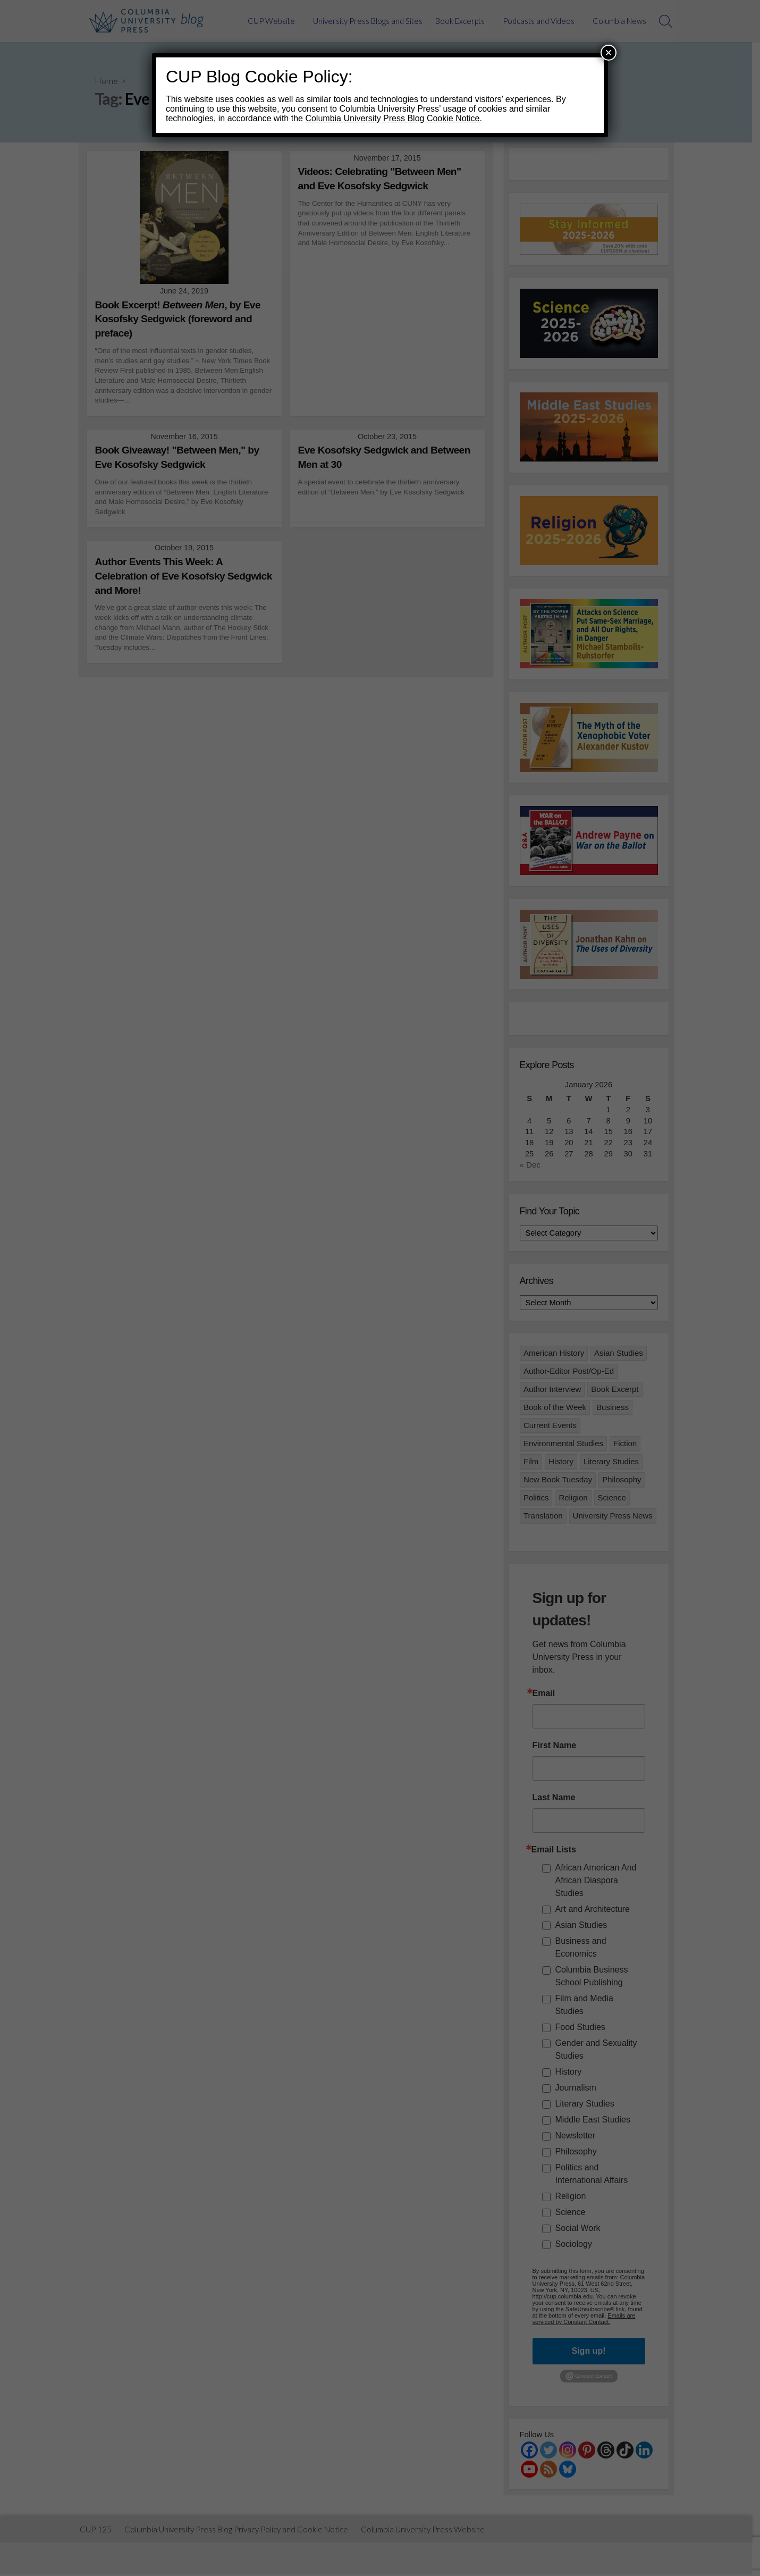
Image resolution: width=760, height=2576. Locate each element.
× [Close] (608, 52)
